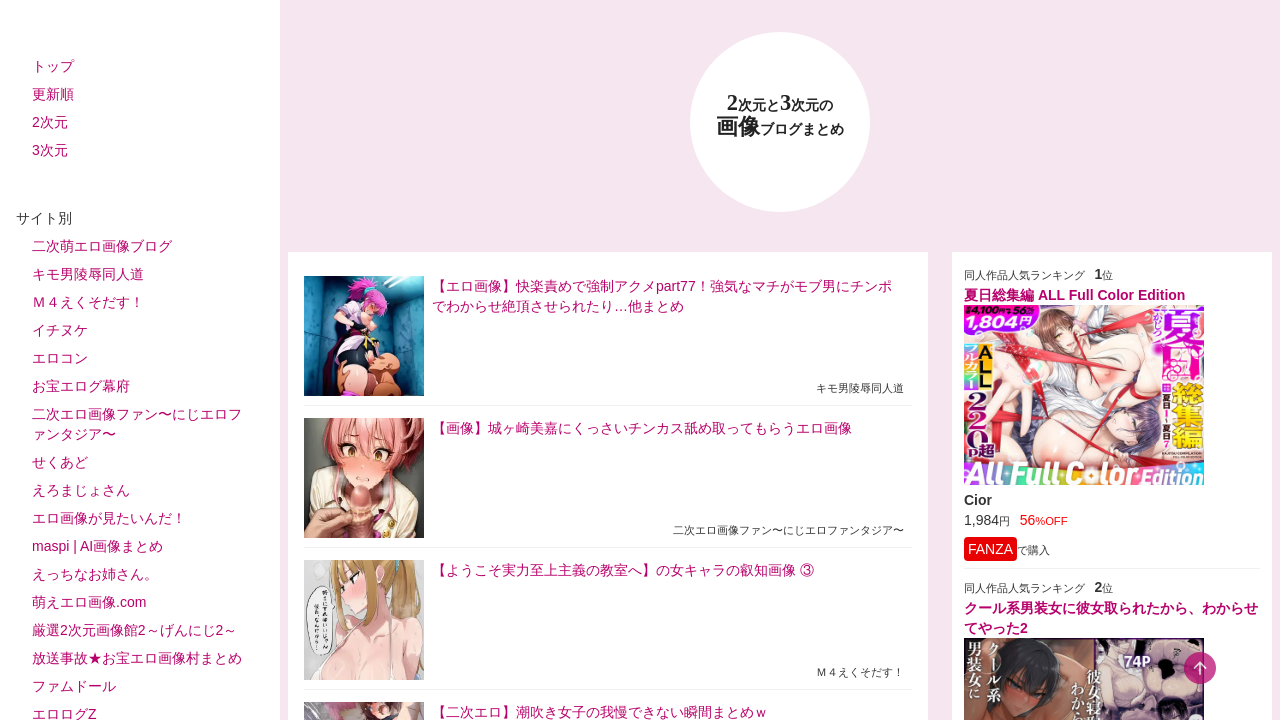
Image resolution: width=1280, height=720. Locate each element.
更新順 (53, 94)
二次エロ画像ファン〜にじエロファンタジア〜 (137, 424)
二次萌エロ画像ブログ (102, 246)
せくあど (60, 462)
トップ (53, 66)
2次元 (50, 122)
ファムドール (74, 686)
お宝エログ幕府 (81, 386)
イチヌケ (60, 330)
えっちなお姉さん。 (95, 574)
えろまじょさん (81, 490)
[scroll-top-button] (1200, 668)
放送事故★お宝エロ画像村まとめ (137, 658)
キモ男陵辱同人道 (88, 274)
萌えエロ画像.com (89, 602)
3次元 (50, 150)
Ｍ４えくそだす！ (88, 302)
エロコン (60, 358)
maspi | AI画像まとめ (97, 546)
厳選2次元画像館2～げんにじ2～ (134, 630)
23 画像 (780, 115)
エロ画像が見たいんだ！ (109, 518)
